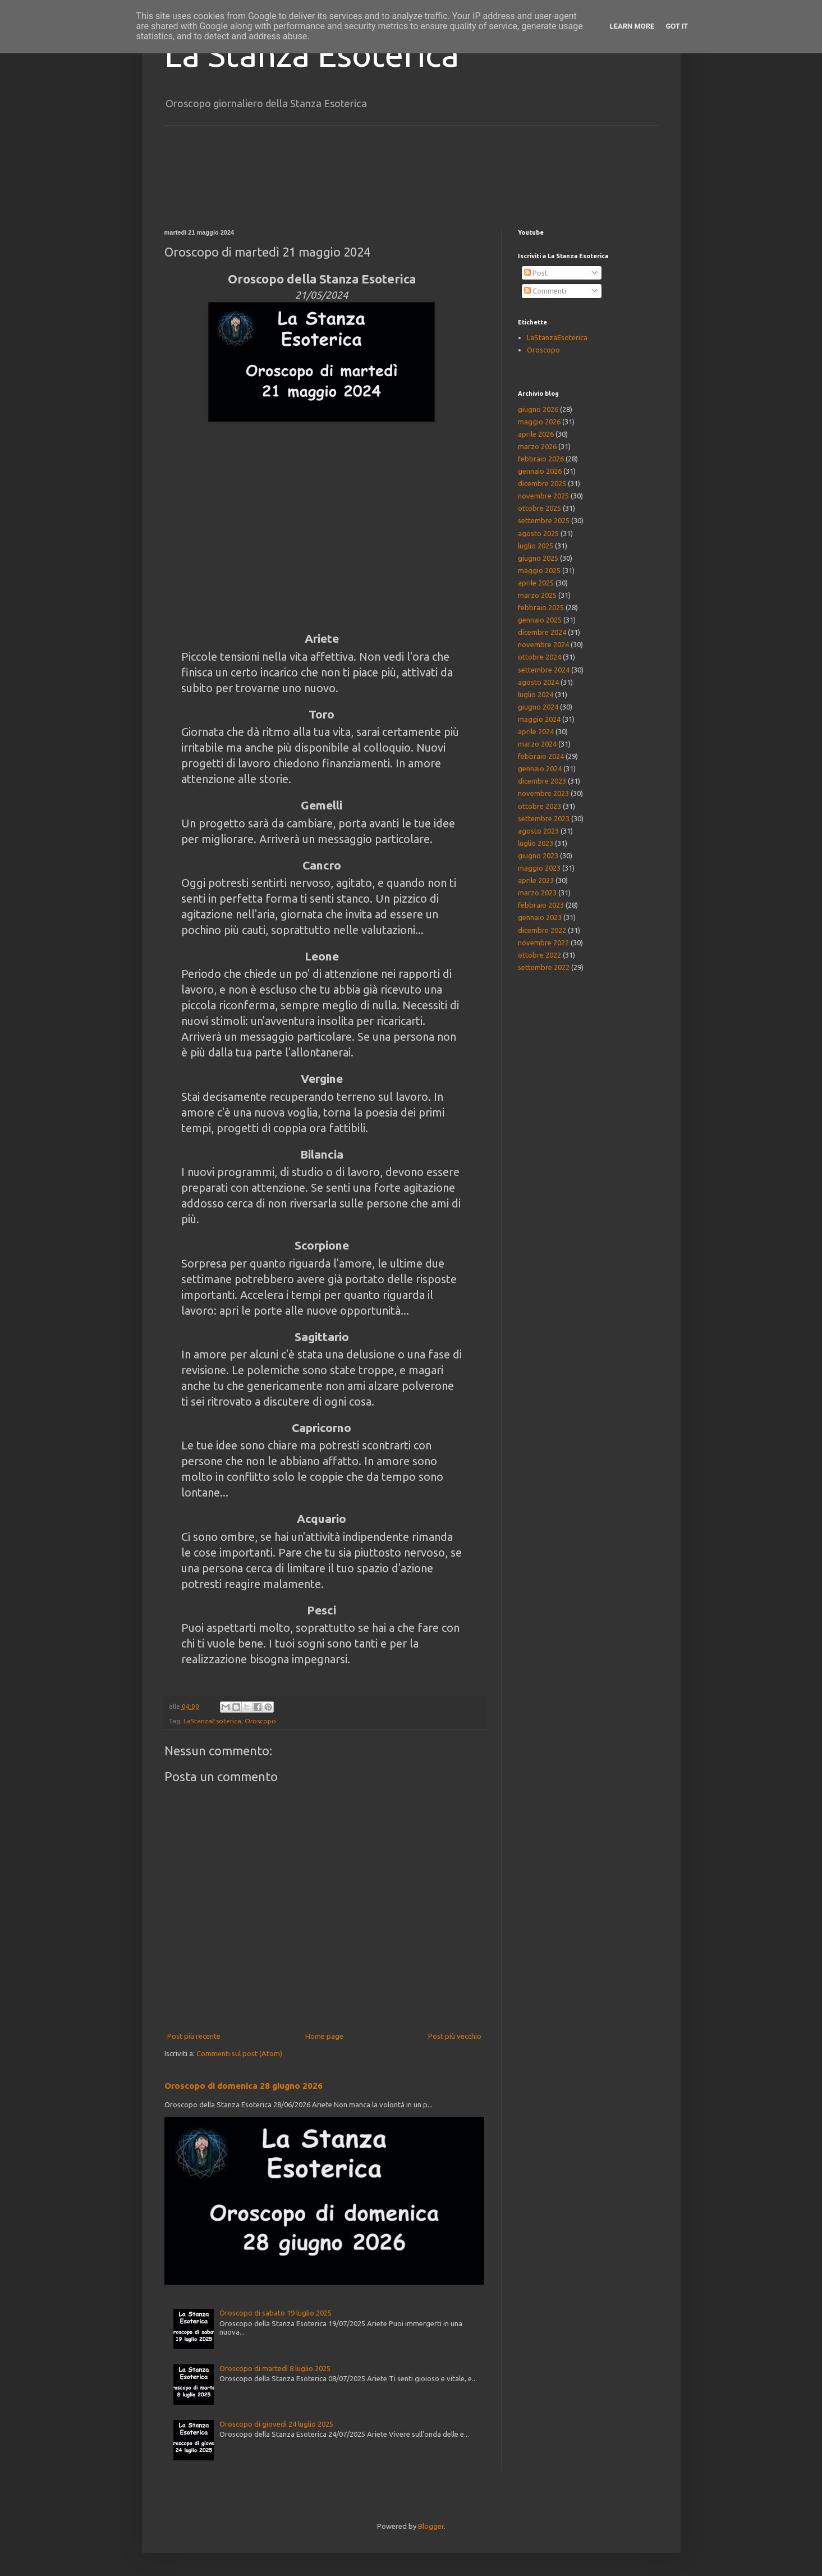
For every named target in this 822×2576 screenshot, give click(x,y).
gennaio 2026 (540, 471)
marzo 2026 (537, 446)
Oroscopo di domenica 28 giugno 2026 (243, 2085)
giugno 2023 (538, 855)
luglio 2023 (535, 843)
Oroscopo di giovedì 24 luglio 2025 (276, 2424)
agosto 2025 (538, 533)
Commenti (545, 291)
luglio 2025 (535, 546)
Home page (324, 2036)
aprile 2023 (536, 880)
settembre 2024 (544, 670)
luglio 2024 (535, 694)
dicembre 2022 (542, 930)
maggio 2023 (539, 868)
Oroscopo (260, 1720)
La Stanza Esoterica (311, 54)
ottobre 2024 (539, 657)
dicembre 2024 (542, 632)
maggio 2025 (539, 570)
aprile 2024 (536, 731)
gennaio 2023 (540, 917)
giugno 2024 (538, 707)
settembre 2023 (544, 818)
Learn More (632, 26)
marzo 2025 (537, 595)
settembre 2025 (544, 520)
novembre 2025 (543, 496)
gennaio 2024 (540, 768)
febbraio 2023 (541, 905)
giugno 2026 (538, 409)
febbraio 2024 (541, 756)
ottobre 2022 (539, 955)
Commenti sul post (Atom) (239, 2053)
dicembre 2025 (542, 483)
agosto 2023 (538, 831)
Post (536, 273)
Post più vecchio (454, 2036)
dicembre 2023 (542, 781)
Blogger (431, 2526)
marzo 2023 (537, 892)
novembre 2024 (543, 644)
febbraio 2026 (541, 459)
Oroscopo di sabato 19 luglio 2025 (275, 2313)
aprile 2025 (536, 583)
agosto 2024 (538, 682)
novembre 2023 (543, 793)
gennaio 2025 (540, 620)
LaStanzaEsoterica (212, 1720)
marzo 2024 (537, 744)
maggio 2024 (539, 719)
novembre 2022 (543, 942)
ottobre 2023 (539, 806)
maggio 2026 (539, 421)
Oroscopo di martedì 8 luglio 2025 (274, 2368)
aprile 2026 (536, 434)
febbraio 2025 (541, 607)
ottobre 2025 (539, 508)
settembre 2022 (544, 967)
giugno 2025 (538, 558)
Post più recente (194, 2036)
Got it (676, 26)
